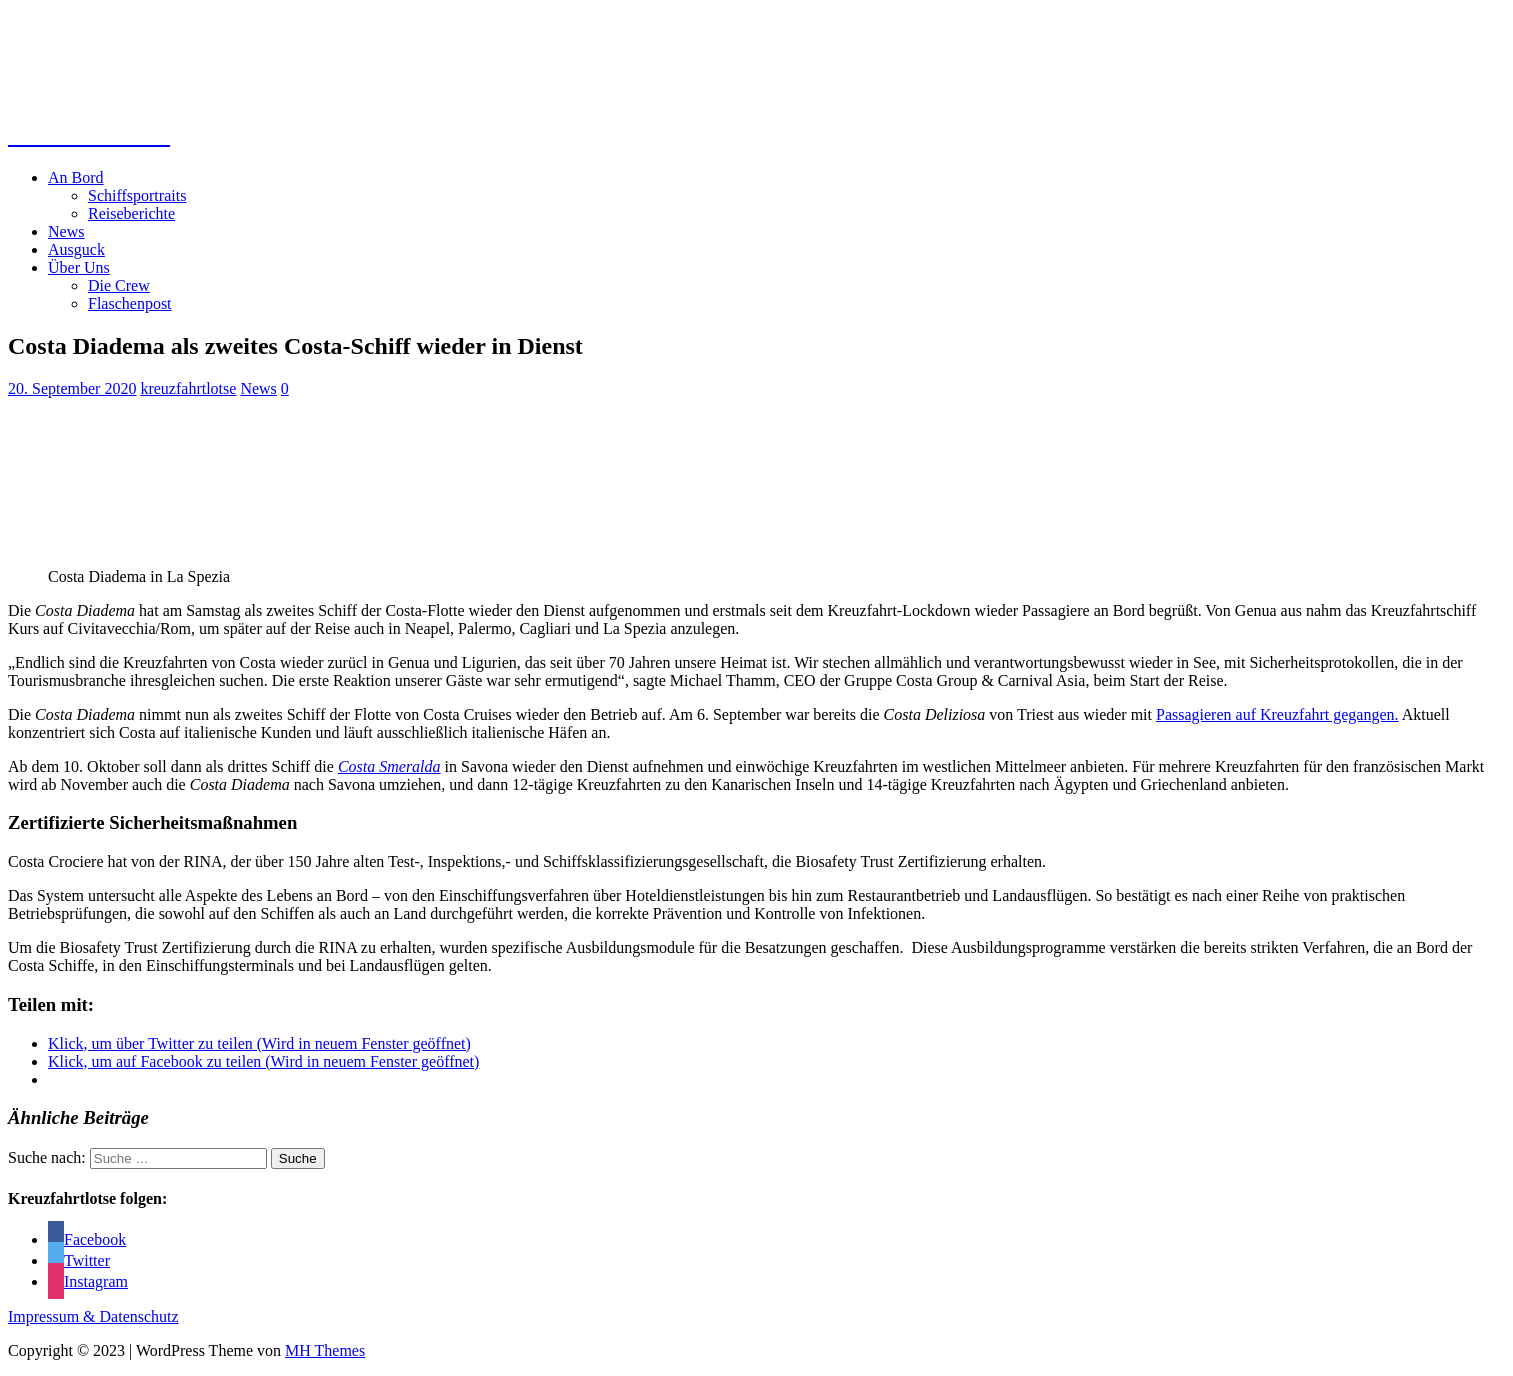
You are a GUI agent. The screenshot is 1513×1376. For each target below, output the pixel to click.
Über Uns (79, 267)
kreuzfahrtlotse (188, 388)
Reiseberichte (131, 213)
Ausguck (76, 249)
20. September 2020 (72, 388)
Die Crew (119, 285)
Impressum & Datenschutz (93, 1316)
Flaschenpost (130, 303)
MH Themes (325, 1350)
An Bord (76, 177)
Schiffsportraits (137, 195)
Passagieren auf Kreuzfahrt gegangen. (1277, 714)
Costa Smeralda (389, 766)
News (66, 231)
